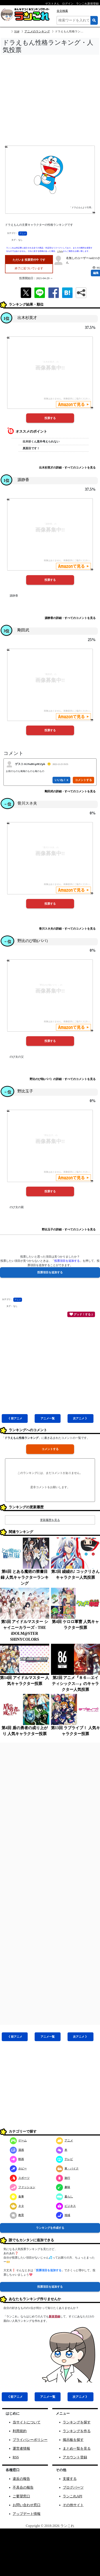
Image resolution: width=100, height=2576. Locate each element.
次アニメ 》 (80, 1418)
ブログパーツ (73, 2487)
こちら (60, 251)
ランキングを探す (77, 2422)
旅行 (63, 2178)
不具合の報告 (23, 2487)
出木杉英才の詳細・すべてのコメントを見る (67, 467)
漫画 (17, 2149)
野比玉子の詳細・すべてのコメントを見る (69, 1229)
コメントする (50, 1449)
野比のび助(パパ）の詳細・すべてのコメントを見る (63, 1079)
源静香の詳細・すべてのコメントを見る (70, 618)
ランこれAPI (72, 2496)
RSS (16, 2457)
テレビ (64, 2159)
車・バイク (67, 2168)
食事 (17, 2196)
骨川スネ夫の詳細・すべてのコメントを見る (67, 928)
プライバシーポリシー (30, 2440)
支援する (70, 2479)
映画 (17, 2159)
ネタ (17, 2206)
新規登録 (54, 2316)
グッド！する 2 (81, 1314)
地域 (63, 2215)
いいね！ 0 (61, 780)
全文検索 (62, 10)
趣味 (63, 2187)
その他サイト (73, 2505)
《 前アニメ (14, 1418)
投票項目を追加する (50, 2286)
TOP (16, 31)
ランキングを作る (77, 2431)
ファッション (22, 2187)
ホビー (18, 2168)
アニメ (22, 233)
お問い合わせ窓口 (27, 2505)
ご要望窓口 (21, 2496)
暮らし (64, 2196)
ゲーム (18, 2140)
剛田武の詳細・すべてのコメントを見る (70, 791)
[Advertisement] (41, 101)
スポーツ (20, 2178)
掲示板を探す (73, 2440)
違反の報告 (21, 2479)
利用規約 (20, 2431)
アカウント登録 (75, 2457)
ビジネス (66, 2206)
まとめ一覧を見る (77, 2448)
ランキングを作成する (50, 2227)
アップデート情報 (27, 2514)
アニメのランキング (37, 31)
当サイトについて (27, 2422)
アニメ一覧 (48, 1418)
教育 (17, 2215)
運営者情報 (21, 2448)
